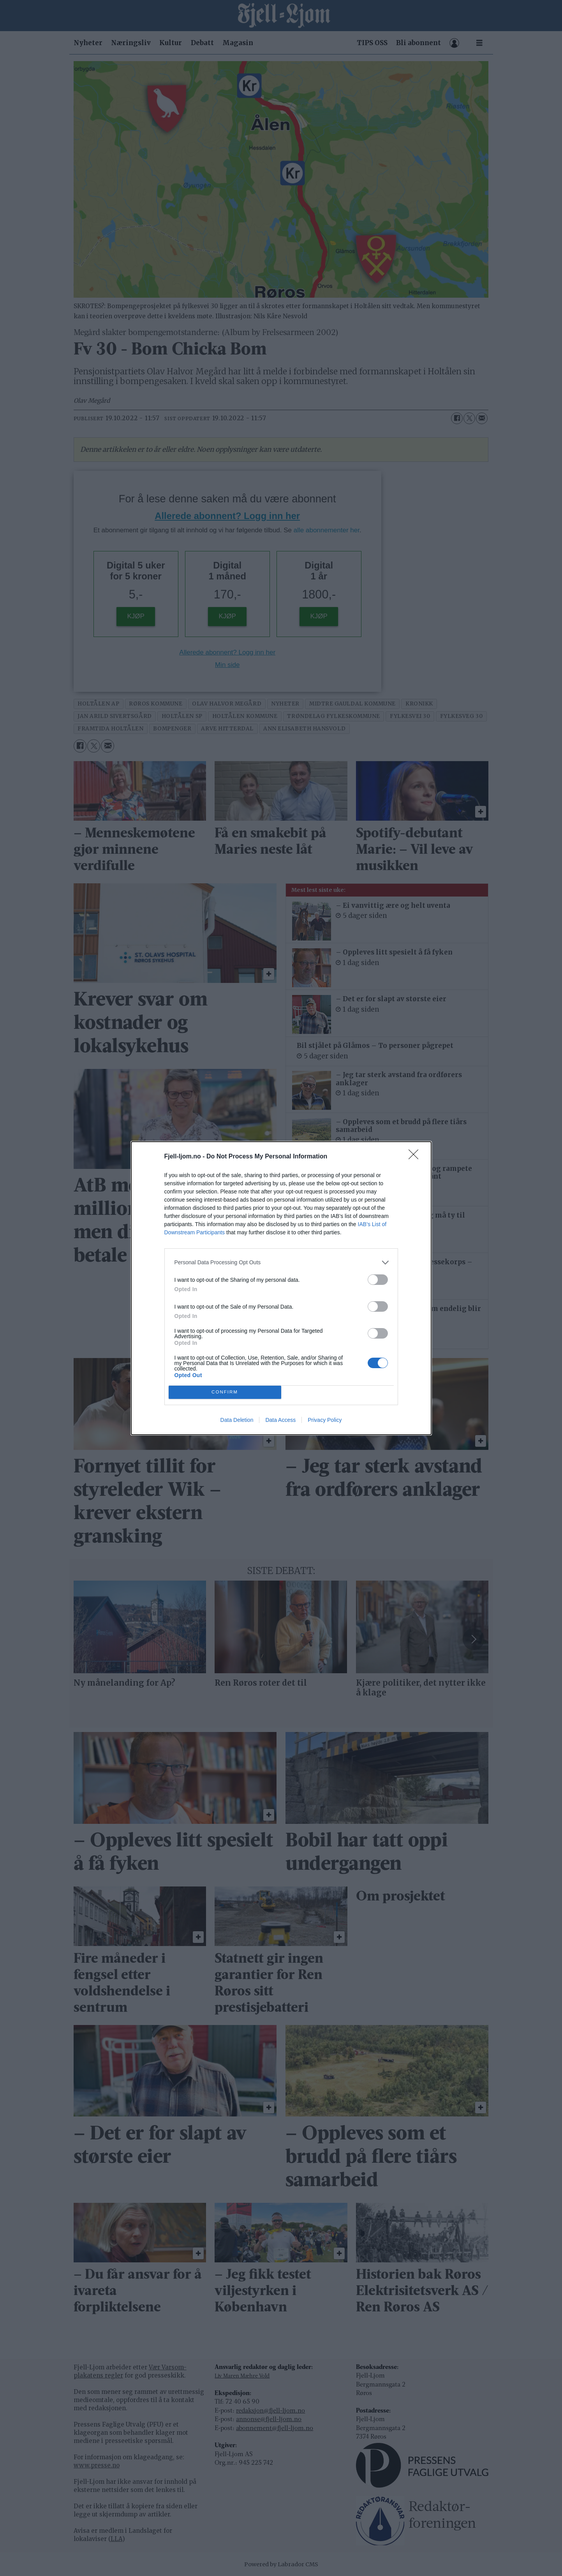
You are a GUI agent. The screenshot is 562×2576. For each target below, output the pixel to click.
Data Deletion (237, 1420)
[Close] (416, 1156)
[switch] (378, 1279)
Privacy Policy (325, 1420)
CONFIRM (225, 1392)
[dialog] (281, 1288)
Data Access (280, 1420)
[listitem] (281, 1262)
